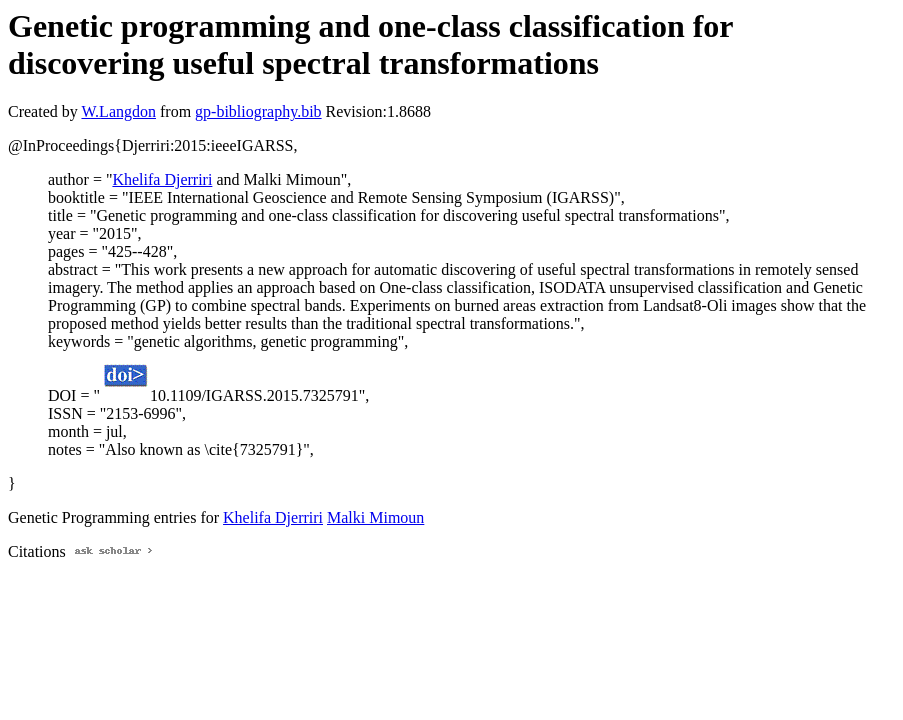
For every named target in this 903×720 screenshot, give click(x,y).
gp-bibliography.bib (258, 111)
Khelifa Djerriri (162, 179)
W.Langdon (118, 111)
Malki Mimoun (375, 517)
